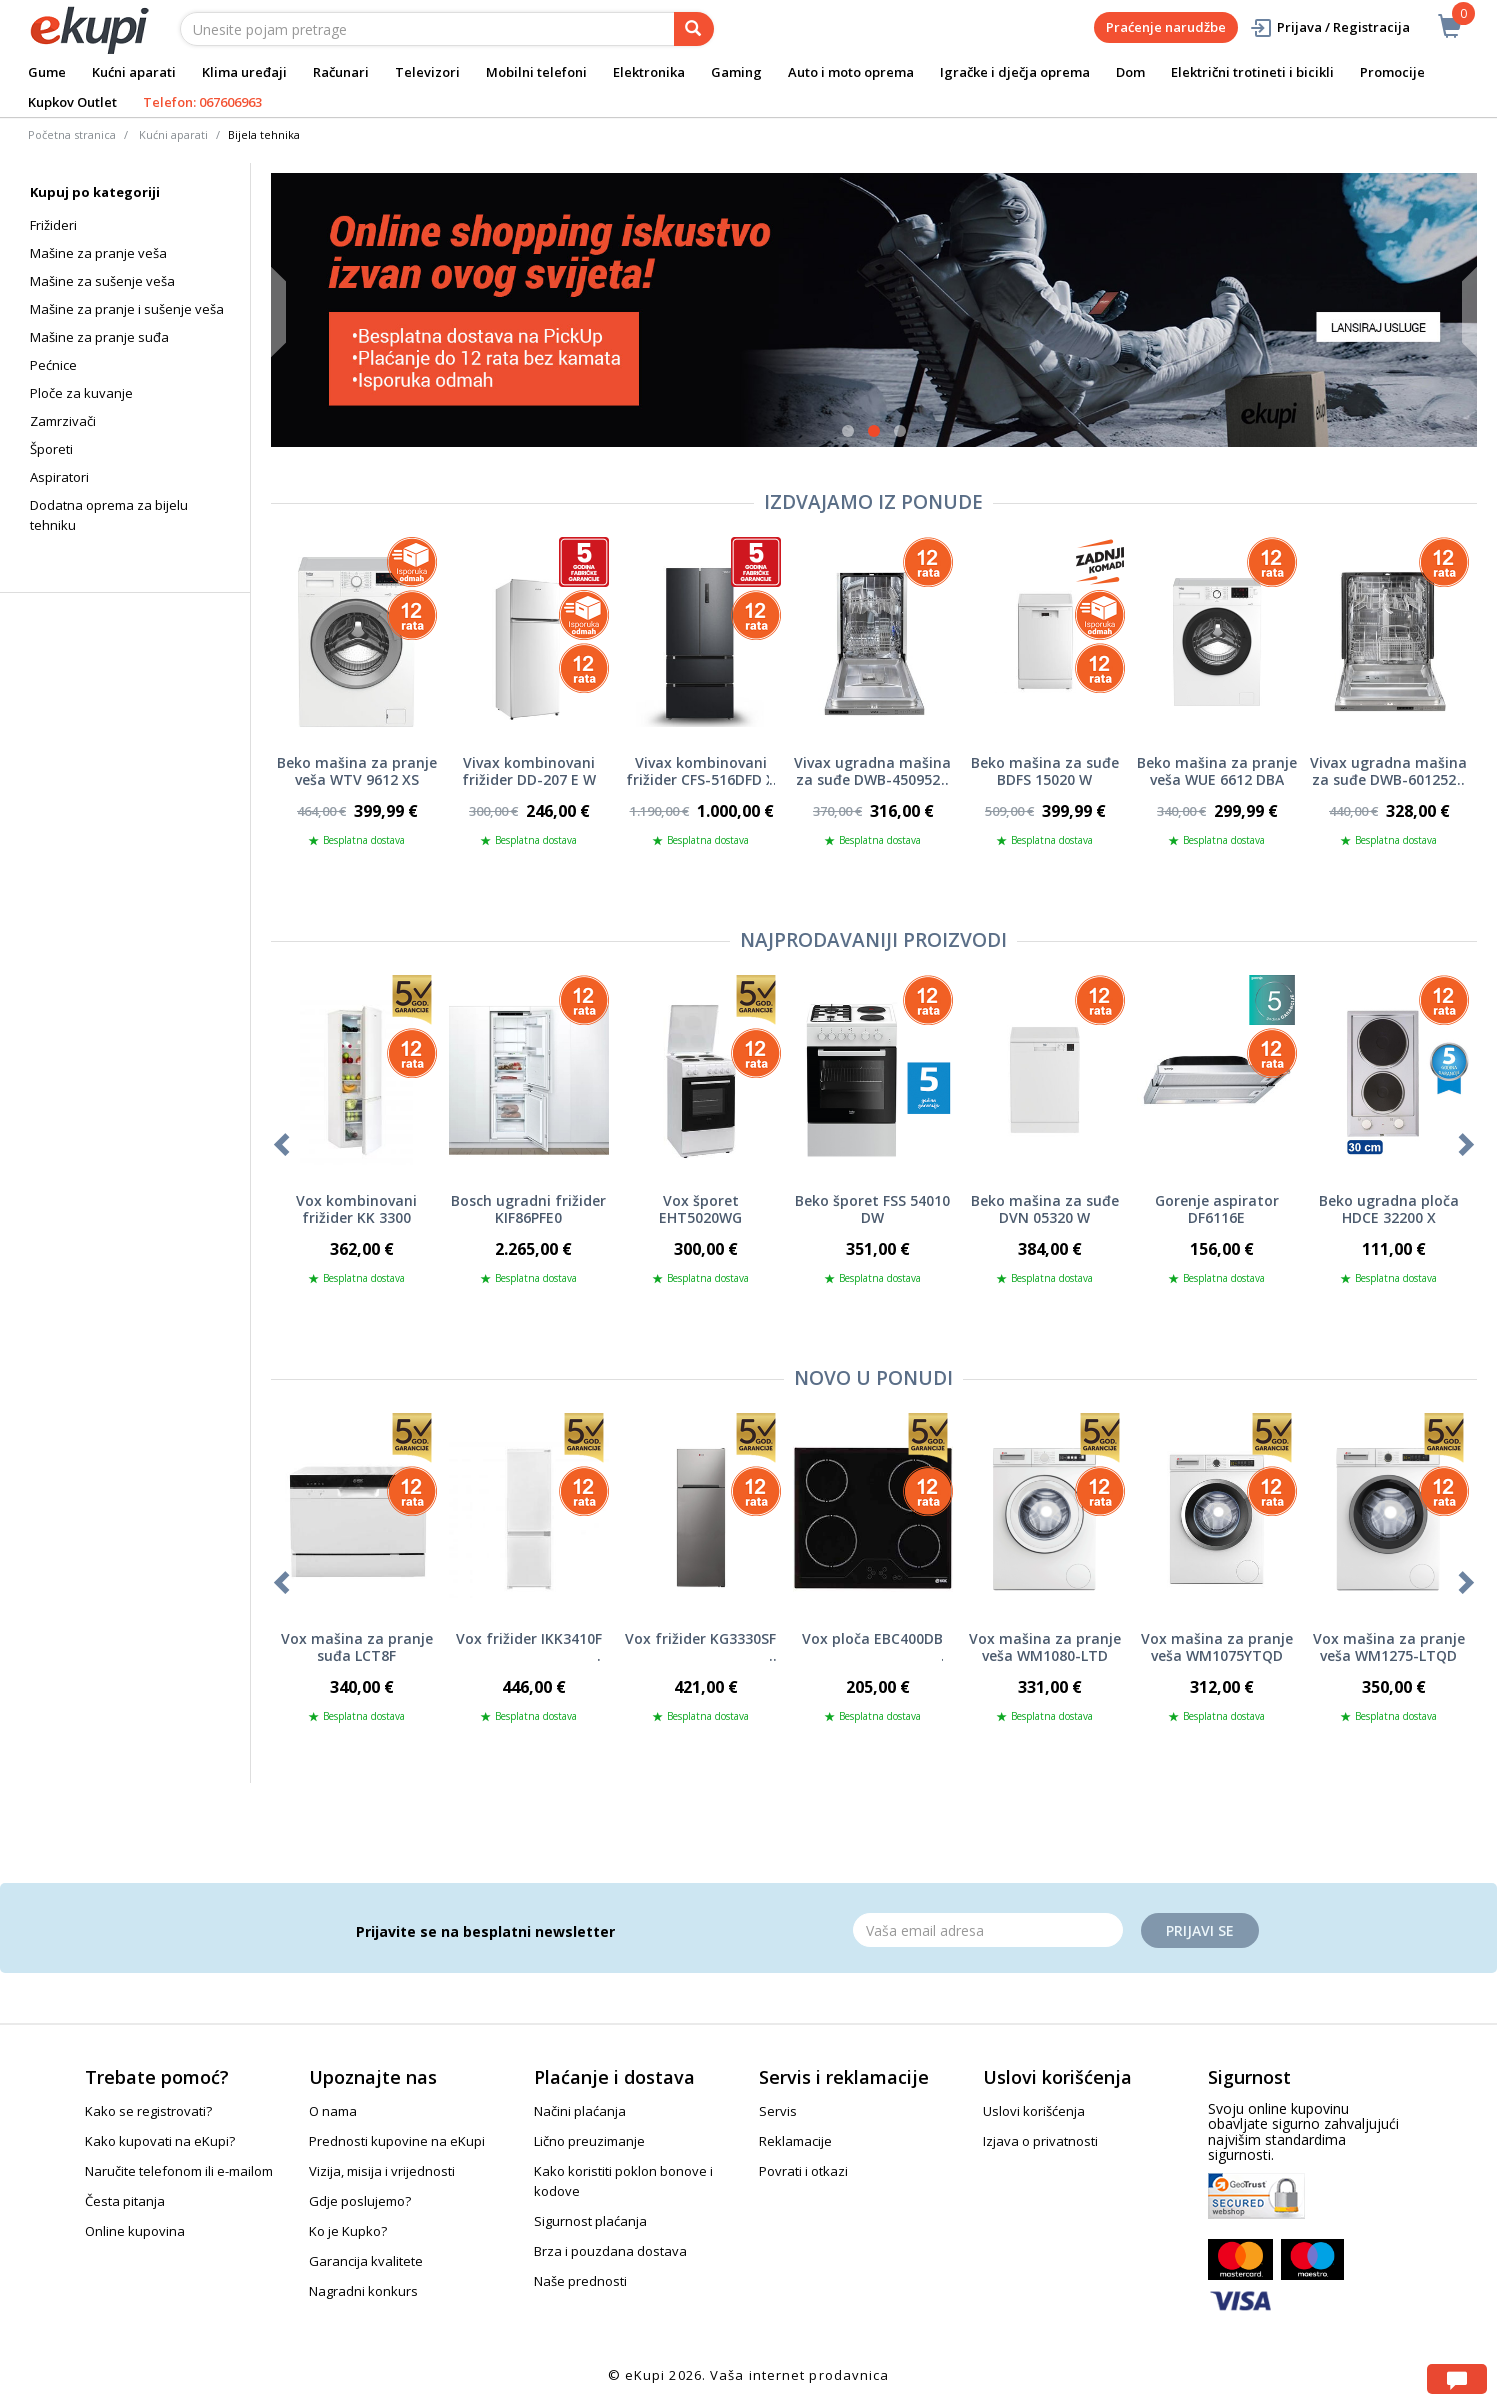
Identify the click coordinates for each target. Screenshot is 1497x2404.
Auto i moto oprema (851, 72)
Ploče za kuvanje (81, 393)
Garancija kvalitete (366, 2261)
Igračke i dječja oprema (1015, 72)
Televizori (427, 72)
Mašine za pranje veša (98, 253)
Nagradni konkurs (363, 2291)
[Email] (988, 1930)
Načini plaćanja (580, 2111)
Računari (341, 72)
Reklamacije (795, 2141)
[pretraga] (694, 29)
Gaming (736, 72)
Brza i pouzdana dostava (610, 2251)
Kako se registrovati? (148, 2111)
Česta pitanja (125, 2201)
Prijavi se (1200, 1930)
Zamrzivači (63, 421)
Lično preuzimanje (589, 2141)
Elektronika (649, 72)
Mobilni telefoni (536, 72)
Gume (47, 72)
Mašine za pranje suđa (99, 337)
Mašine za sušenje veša (102, 281)
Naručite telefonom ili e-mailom (179, 2171)
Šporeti (51, 449)
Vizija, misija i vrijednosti (382, 2171)
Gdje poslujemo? (360, 2201)
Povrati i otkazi (803, 2171)
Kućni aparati (134, 72)
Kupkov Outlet (72, 102)
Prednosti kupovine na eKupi (397, 2141)
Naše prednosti (580, 2281)
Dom (1130, 72)
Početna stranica (72, 134)
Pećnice (53, 365)
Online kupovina (135, 2231)
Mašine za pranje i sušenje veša (127, 309)
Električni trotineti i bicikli (1252, 72)
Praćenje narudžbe (1166, 27)
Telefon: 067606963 (202, 102)
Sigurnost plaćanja (590, 2221)
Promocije (1392, 72)
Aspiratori (59, 477)
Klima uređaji (244, 72)
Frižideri (53, 225)
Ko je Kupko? (348, 2231)
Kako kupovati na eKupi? (160, 2141)
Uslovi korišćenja (1034, 2111)
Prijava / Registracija (1329, 27)
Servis (778, 2111)
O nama (333, 2111)
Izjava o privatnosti (1040, 2141)
